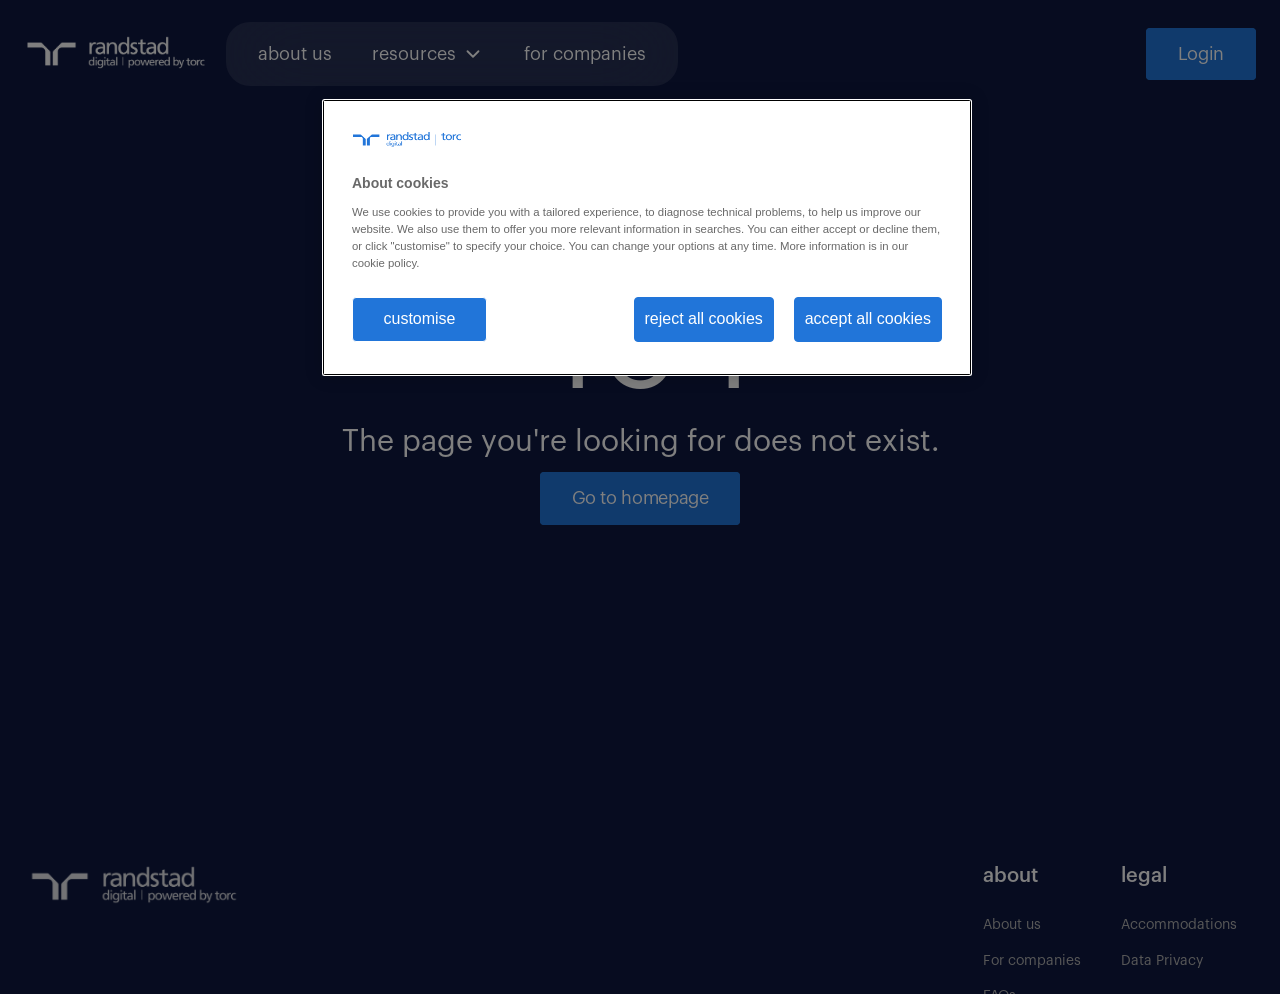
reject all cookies (704, 318)
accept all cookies (868, 318)
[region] (647, 237)
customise (419, 318)
